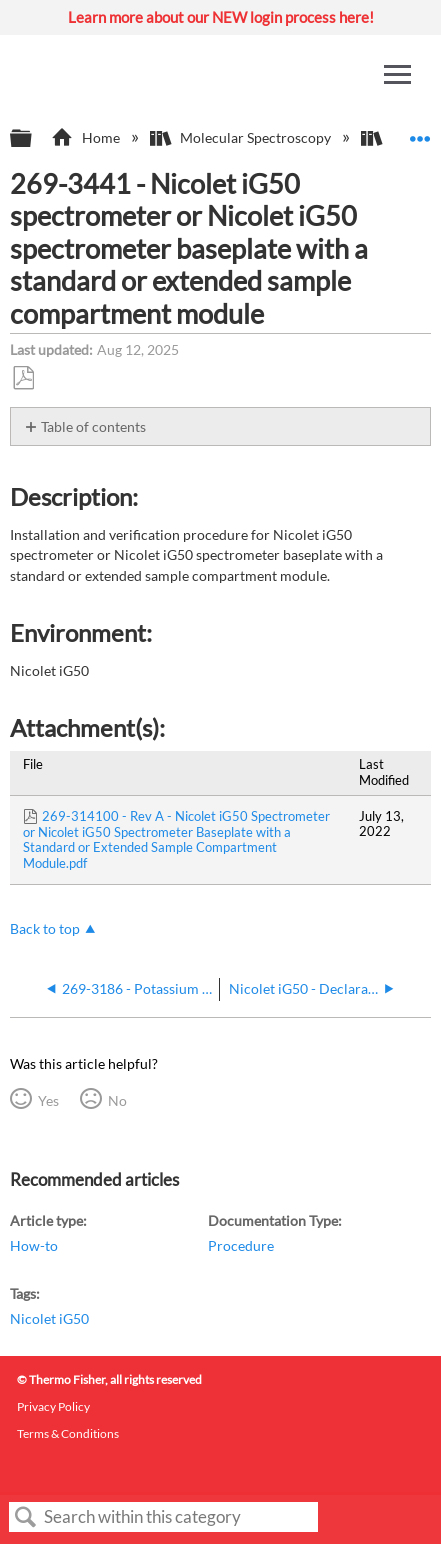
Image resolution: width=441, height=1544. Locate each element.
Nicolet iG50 (49, 1318)
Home (86, 137)
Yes (48, 1100)
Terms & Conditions (68, 1433)
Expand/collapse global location (420, 132)
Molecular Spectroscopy (242, 137)
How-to (34, 1245)
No (117, 1100)
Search (26, 1517)
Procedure (241, 1245)
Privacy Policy (53, 1406)
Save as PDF (23, 378)
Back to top (45, 928)
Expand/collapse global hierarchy (34, 139)
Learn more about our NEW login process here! (221, 17)
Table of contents (93, 426)
